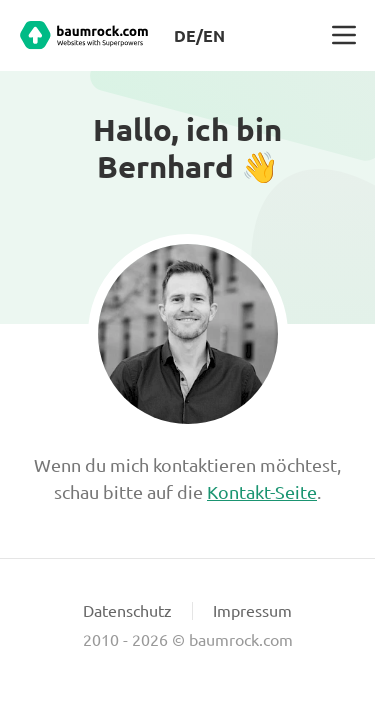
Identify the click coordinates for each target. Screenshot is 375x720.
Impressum (252, 610)
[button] (344, 35)
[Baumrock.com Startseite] (84, 35)
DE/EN (199, 35)
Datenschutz (127, 610)
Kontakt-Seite (262, 491)
